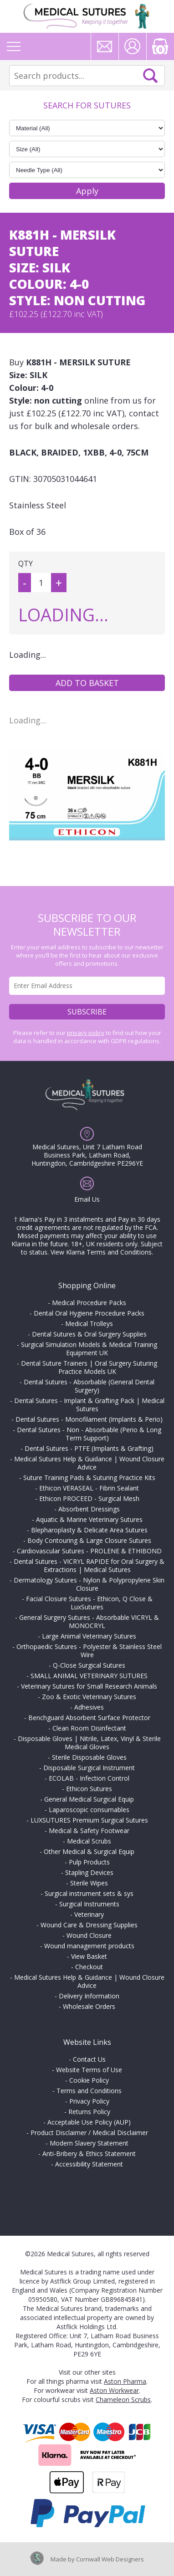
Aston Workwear (114, 2390)
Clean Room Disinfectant (89, 1728)
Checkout (89, 1966)
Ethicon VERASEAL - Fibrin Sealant (89, 1488)
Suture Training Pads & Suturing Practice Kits (89, 1477)
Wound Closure (89, 1935)
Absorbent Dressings (89, 1509)
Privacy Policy (89, 2101)
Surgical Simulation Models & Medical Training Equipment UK (89, 1348)
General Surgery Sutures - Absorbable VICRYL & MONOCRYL (89, 1621)
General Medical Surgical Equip (89, 1799)
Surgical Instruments (89, 1904)
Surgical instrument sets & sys (89, 1893)
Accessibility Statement (89, 2164)
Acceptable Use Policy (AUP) (89, 2122)
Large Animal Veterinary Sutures (89, 1636)
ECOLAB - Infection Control (89, 1778)
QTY (25, 563)
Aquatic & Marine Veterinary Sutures (89, 1519)
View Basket (89, 1956)
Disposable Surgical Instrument (89, 1767)
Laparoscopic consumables (89, 1809)
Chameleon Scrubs (123, 2399)
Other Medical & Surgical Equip (89, 1851)
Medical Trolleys (89, 1323)
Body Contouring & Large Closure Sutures (89, 1540)
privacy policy (85, 1033)
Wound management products (89, 1945)
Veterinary (89, 1914)
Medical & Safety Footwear (89, 1830)
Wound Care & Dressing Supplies (89, 1924)
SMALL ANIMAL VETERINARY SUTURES (89, 1675)
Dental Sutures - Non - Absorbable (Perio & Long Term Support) (89, 1433)
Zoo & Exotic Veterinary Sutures (89, 1696)
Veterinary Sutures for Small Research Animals (89, 1686)
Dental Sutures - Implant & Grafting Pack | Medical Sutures (89, 1404)
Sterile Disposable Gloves (89, 1757)
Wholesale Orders (89, 2006)
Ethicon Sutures (89, 1788)
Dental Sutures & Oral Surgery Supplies (89, 1334)
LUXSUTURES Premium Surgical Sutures (89, 1820)
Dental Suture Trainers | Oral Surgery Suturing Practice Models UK (89, 1367)
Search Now (150, 75)
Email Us (87, 1199)
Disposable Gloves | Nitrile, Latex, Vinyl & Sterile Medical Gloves (89, 1742)
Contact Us (89, 2059)
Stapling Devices (89, 1872)
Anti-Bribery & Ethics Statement (89, 2153)
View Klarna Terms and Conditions (101, 1252)
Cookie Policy (89, 2080)
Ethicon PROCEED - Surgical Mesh (89, 1498)
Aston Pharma (125, 2381)
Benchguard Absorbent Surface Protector (89, 1717)
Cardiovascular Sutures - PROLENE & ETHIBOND (89, 1551)
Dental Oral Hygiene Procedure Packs (89, 1313)
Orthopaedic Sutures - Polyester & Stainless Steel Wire (89, 1650)
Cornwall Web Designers (110, 2559)
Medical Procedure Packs (89, 1302)
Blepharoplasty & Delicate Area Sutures (89, 1530)
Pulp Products (89, 1862)
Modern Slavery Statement (89, 2143)
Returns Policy (89, 2111)
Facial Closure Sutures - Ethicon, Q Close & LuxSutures (89, 1602)
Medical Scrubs (89, 1841)
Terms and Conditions (89, 2090)
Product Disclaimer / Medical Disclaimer (89, 2132)
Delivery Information (89, 1996)
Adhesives (89, 1707)
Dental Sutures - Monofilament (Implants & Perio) (89, 1419)
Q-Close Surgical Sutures (89, 1665)
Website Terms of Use (89, 2069)
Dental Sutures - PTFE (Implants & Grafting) (89, 1448)
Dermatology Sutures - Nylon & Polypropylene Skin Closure (89, 1584)
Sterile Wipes (89, 1883)
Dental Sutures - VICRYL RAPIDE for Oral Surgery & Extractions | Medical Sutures (89, 1565)
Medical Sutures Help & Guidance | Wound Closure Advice (89, 1462)
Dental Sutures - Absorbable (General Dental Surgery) (89, 1386)
